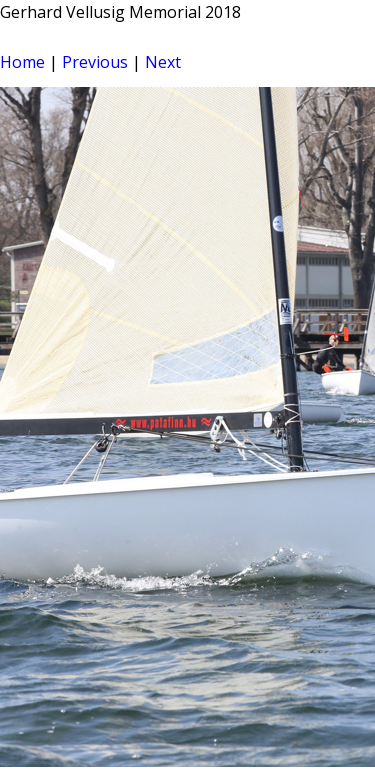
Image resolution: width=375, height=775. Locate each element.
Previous (95, 62)
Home (22, 62)
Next (163, 62)
